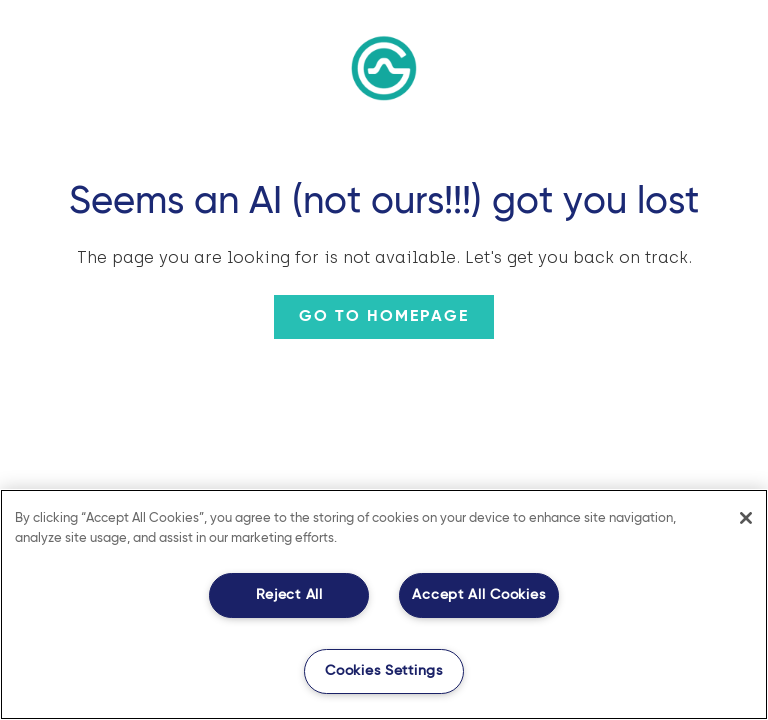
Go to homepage (384, 317)
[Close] (746, 518)
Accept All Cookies (478, 595)
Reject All (289, 595)
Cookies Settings (384, 671)
